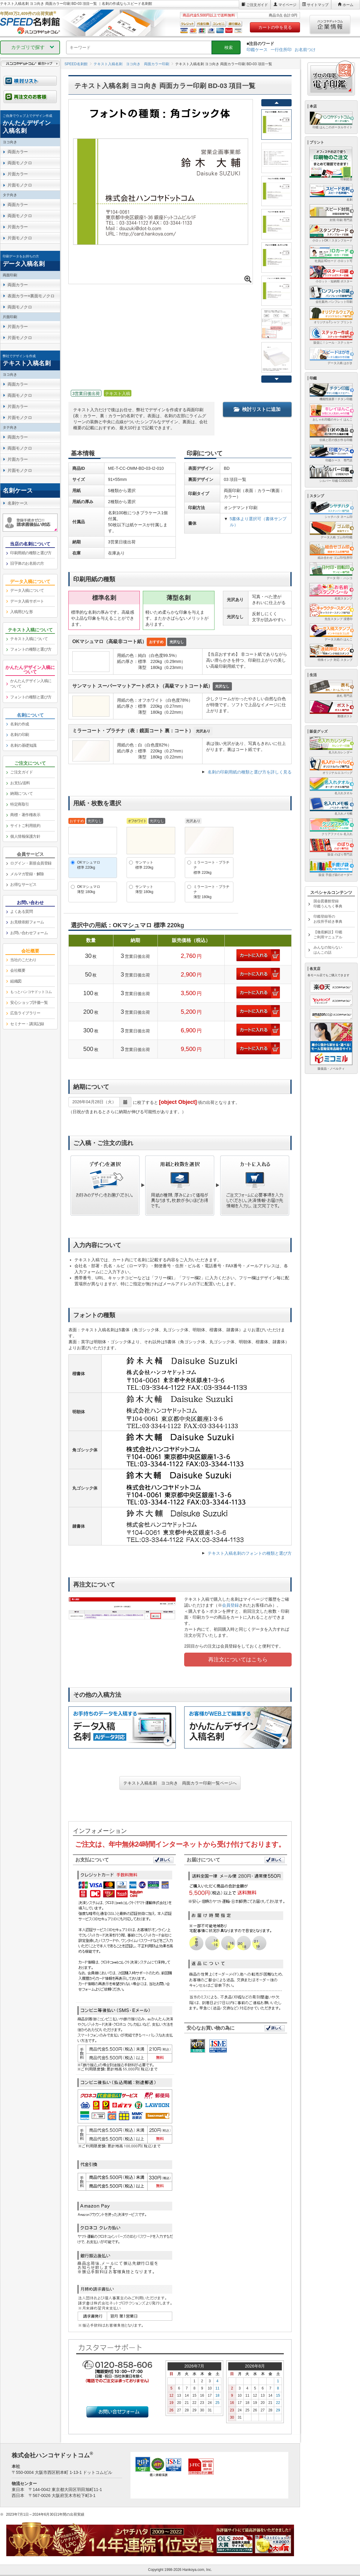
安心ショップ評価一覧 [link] (29, 1002)
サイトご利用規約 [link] (25, 825)
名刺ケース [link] (18, 503)
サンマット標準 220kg (144, 865)
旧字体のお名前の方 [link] (27, 563)
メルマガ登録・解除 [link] (27, 874)
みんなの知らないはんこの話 (328, 950)
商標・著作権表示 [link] (25, 815)
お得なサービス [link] (23, 884)
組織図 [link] (16, 981)
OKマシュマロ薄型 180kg (88, 889)
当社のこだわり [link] (23, 960)
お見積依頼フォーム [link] (27, 922)
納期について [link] (21, 793)
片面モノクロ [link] (20, 185)
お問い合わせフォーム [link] (29, 933)
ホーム (348, 5)
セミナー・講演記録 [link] (27, 1024)
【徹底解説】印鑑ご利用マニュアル (328, 934)
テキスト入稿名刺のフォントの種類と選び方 (250, 1553)
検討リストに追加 (257, 409)
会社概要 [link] (17, 970)
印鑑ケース (257, 49)
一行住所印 (281, 49)
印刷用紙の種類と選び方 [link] (31, 553)
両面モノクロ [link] (20, 162)
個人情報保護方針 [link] (25, 836)
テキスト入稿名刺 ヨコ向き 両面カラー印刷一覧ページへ (180, 1783)
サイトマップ (317, 5)
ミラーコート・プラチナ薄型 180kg (212, 892)
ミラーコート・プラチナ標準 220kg (212, 867)
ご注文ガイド (257, 5)
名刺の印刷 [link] (19, 734)
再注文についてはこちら (238, 1660)
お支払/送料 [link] (20, 783)
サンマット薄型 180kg (144, 889)
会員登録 (230, 1605)
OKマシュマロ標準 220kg (88, 865)
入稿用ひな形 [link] (21, 611)
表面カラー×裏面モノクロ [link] (31, 295)
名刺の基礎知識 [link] (23, 745)
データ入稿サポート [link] (27, 601)
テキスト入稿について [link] (29, 638)
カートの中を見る (275, 27)
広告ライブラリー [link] (25, 1013)
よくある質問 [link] (21, 911)
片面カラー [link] (18, 174)
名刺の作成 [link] (19, 724)
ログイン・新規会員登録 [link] (31, 863)
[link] (30, 124)
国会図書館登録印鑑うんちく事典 (328, 903)
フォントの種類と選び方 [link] (31, 649)
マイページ (287, 5)
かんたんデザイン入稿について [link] (31, 684)
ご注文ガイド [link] (21, 772)
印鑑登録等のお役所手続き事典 (328, 919)
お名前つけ (305, 49)
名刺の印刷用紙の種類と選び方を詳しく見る (250, 772)
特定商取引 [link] (19, 804)
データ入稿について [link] (27, 590)
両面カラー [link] (18, 151)
